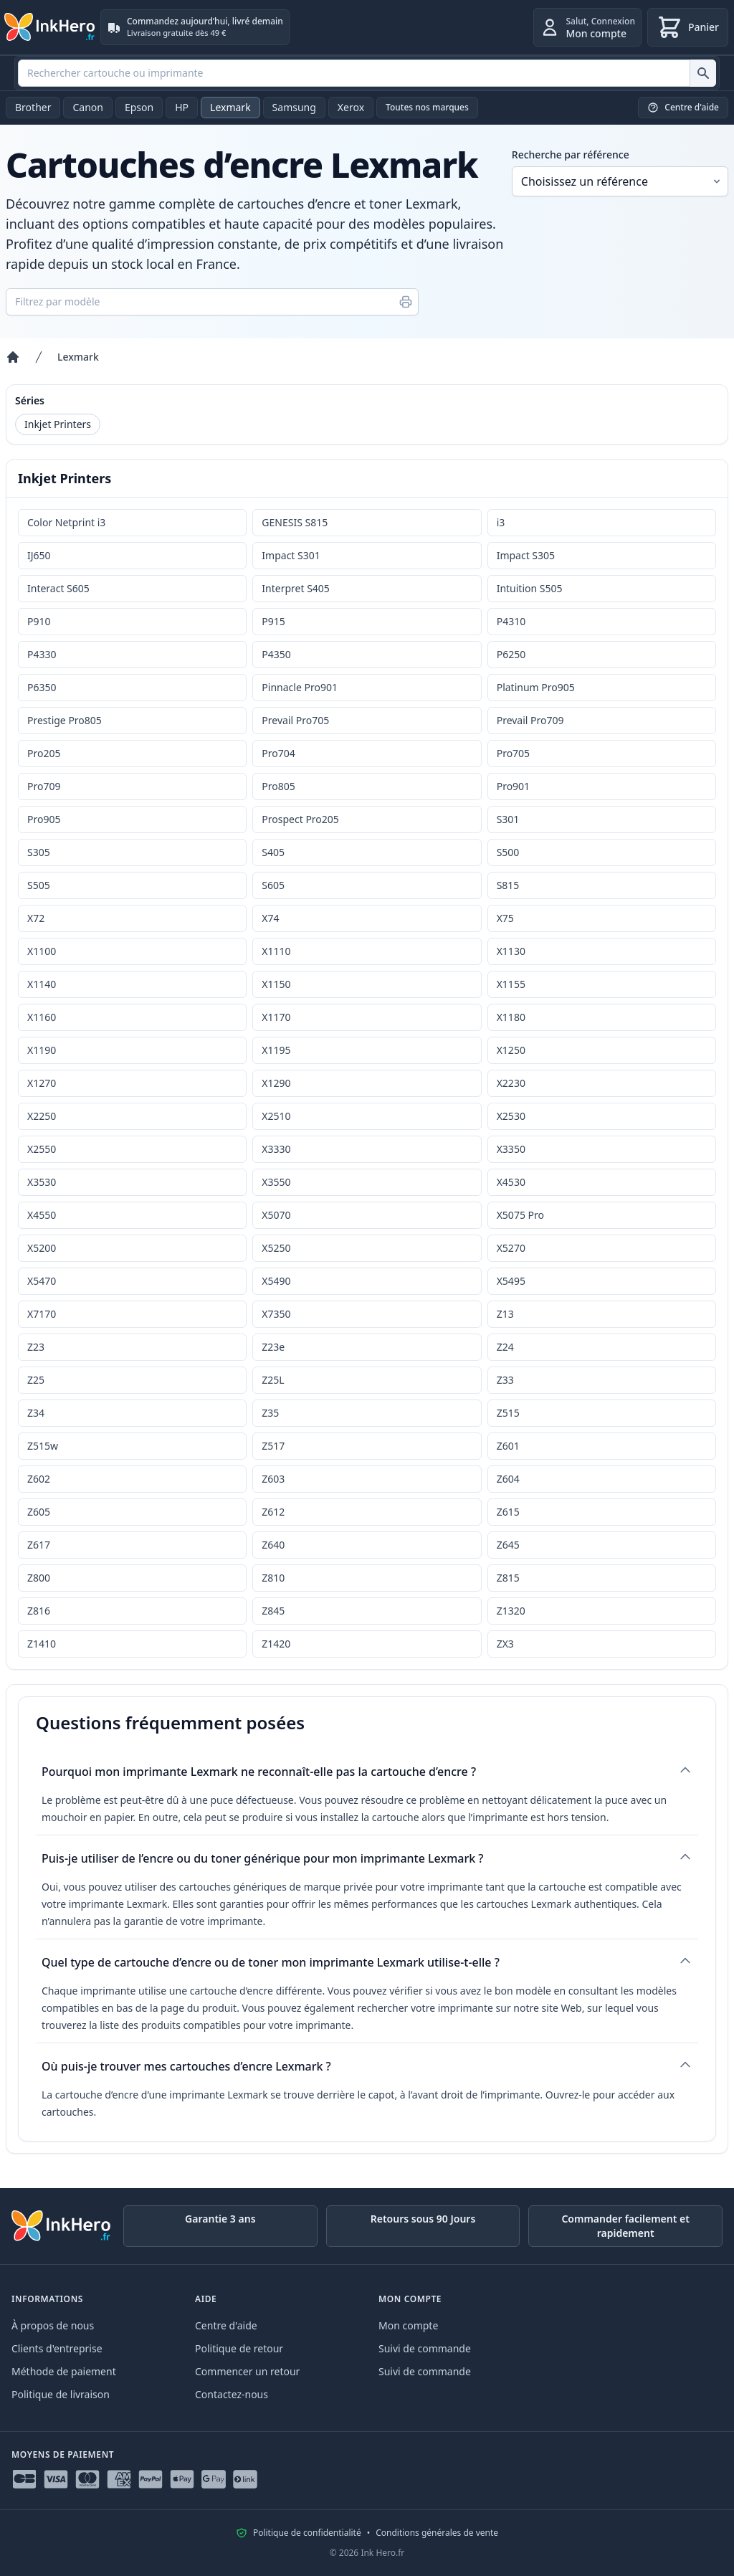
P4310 (511, 621)
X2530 (511, 1116)
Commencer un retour (247, 2371)
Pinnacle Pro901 (300, 687)
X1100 (41, 951)
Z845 (273, 1610)
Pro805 (278, 786)
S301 (508, 819)
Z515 (508, 1413)
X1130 (511, 951)
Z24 (505, 1347)
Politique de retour (239, 2348)
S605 (273, 885)
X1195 (276, 1050)
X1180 (511, 1017)
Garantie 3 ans (220, 2218)
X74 (270, 918)
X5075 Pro (520, 1215)
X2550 (41, 1149)
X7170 (41, 1314)
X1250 (511, 1050)
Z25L (273, 1380)
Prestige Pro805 (64, 720)
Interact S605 (58, 588)
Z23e (273, 1347)
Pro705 (513, 753)
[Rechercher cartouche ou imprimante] (703, 73)
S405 (273, 852)
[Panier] (687, 27)
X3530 (41, 1182)
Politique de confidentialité (307, 2533)
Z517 (273, 1446)
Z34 (35, 1413)
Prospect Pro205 (300, 819)
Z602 (38, 1479)
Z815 (508, 1577)
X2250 (41, 1116)
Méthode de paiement (63, 2371)
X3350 (511, 1149)
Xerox (351, 107)
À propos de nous (52, 2325)
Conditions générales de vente (437, 2533)
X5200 (41, 1248)
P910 (39, 621)
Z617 (38, 1544)
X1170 (276, 1017)
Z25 (35, 1380)
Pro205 (43, 753)
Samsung (294, 107)
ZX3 (505, 1643)
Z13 (505, 1314)
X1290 (276, 1083)
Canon (87, 107)
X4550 (41, 1215)
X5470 (41, 1281)
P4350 (276, 654)
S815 (508, 885)
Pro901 (513, 786)
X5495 (511, 1281)
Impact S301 (291, 555)
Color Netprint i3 (66, 522)
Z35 (270, 1413)
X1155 (511, 984)
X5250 (276, 1248)
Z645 (508, 1544)
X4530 (511, 1182)
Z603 (273, 1479)
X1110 (276, 951)
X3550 (276, 1182)
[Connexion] (587, 27)
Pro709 (43, 786)
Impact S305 (526, 555)
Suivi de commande (424, 2348)
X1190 (41, 1050)
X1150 (276, 984)
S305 (38, 852)
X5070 (276, 1215)
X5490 (276, 1281)
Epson (139, 107)
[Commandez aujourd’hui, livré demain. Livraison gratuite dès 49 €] (195, 27)
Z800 (38, 1577)
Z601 (508, 1446)
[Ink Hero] (50, 27)
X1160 (41, 1017)
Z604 (508, 1479)
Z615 (508, 1511)
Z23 (35, 1347)
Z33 (505, 1380)
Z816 (38, 1610)
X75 (505, 918)
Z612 (273, 1511)
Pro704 (278, 753)
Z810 (273, 1577)
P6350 (42, 687)
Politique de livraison (60, 2394)
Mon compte (408, 2325)
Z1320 (511, 1610)
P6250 (511, 654)
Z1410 (41, 1643)
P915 (273, 621)
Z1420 (276, 1643)
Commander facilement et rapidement (625, 2226)
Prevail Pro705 (295, 720)
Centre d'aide (226, 2325)
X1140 (41, 984)
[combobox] (367, 73)
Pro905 (43, 819)
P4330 (42, 654)
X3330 (276, 1149)
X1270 (41, 1083)
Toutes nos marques (427, 107)
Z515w (42, 1446)
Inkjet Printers (57, 424)
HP (182, 107)
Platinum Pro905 (536, 687)
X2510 (276, 1116)
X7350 (276, 1314)
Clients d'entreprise (57, 2348)
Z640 (273, 1544)
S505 (38, 885)
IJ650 (39, 555)
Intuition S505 (530, 588)
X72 (35, 918)
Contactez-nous (231, 2394)
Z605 (38, 1511)
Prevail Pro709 (530, 720)
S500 (508, 852)
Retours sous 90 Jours (423, 2218)
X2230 (511, 1083)
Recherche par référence (570, 154)
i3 (501, 522)
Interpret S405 (296, 588)
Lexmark (230, 107)
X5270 (511, 1248)
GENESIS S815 (295, 522)
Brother (33, 107)
